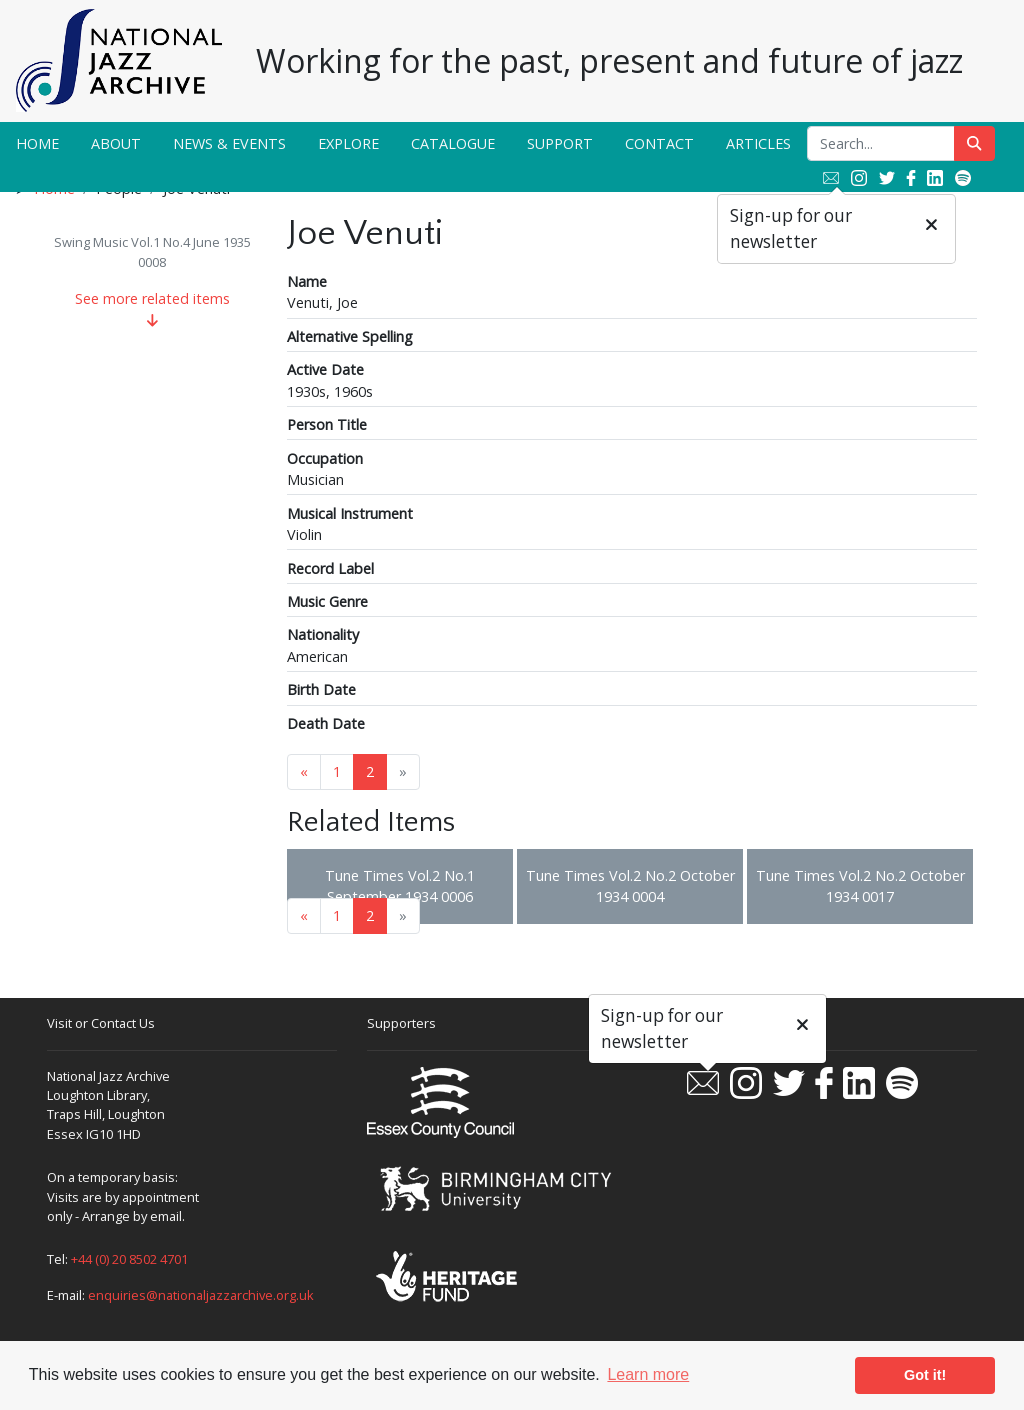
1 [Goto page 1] (337, 771)
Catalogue (453, 143)
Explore (348, 143)
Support (560, 143)
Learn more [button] (648, 1374)
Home (37, 143)
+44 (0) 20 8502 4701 (129, 1259)
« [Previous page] (304, 771)
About (116, 143)
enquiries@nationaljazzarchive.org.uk (201, 1295)
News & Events (229, 143)
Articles (758, 143)
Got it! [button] (925, 1375)
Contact (659, 143)
